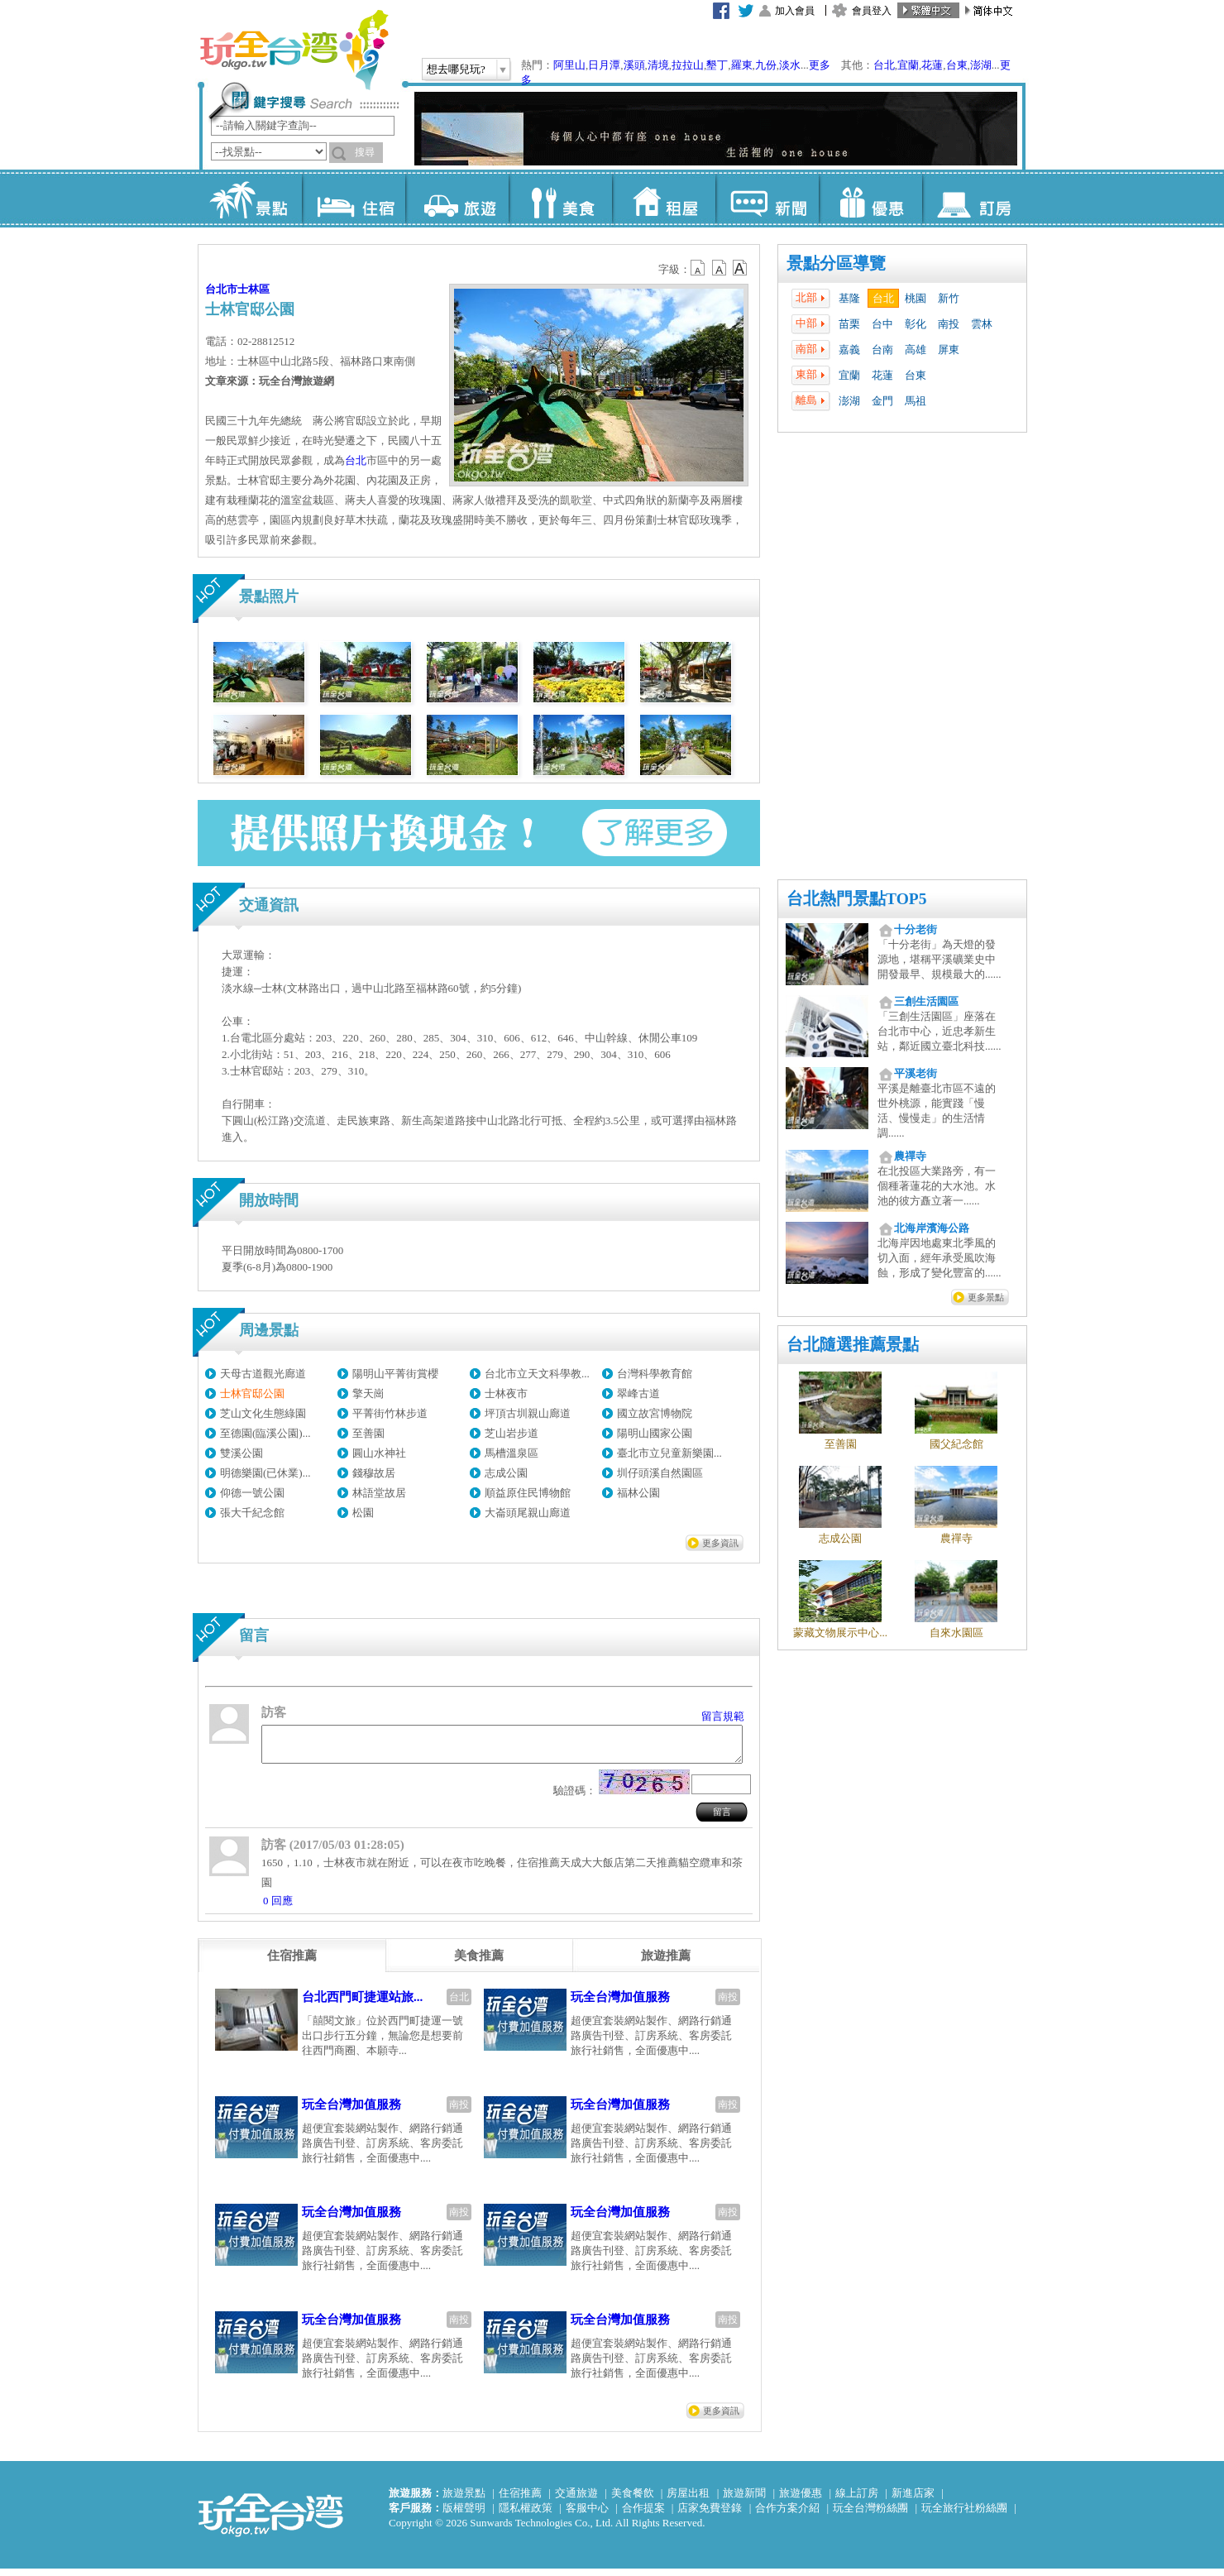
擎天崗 (368, 1393)
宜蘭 (908, 65)
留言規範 (722, 1716)
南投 (948, 324)
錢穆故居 (373, 1473)
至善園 (368, 1433)
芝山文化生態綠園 (263, 1413)
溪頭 (634, 65)
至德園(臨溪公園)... (265, 1433)
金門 (882, 401)
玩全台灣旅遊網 (293, 49)
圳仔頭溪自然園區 (660, 1473)
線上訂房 (856, 2500)
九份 (766, 65)
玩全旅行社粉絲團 (964, 2515)
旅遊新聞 (744, 2500)
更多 (819, 65)
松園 (363, 1512)
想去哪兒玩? (456, 69)
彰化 (915, 324)
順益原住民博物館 (528, 1493)
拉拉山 (688, 65)
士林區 (253, 289)
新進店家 (913, 2500)
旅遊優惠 (800, 2500)
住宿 (353, 198)
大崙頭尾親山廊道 (528, 1512)
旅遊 (457, 198)
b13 (719, 268)
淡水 (790, 65)
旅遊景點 (463, 2500)
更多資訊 (720, 1543)
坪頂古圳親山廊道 (528, 1413)
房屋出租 (688, 2500)
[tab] (291, 1963)
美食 (560, 198)
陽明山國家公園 (654, 1433)
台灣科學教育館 (654, 1373)
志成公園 (506, 1473)
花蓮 (932, 65)
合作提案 (643, 2515)
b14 (740, 268)
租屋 (663, 198)
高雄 (915, 349)
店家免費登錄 (709, 2515)
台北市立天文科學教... (537, 1373)
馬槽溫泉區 (511, 1453)
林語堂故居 (379, 1493)
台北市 (221, 289)
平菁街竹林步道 (390, 1413)
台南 (882, 349)
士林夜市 (506, 1393)
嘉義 (849, 349)
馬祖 (915, 401)
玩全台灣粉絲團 (870, 2515)
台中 (882, 324)
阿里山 (569, 65)
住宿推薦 (520, 2500)
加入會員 (795, 11)
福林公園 (638, 1493)
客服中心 (587, 2515)
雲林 (981, 324)
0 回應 (278, 1908)
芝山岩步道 (511, 1433)
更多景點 (986, 1297)
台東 (957, 65)
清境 (658, 65)
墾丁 (717, 65)
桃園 (915, 298)
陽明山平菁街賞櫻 (395, 1373)
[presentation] (291, 1963)
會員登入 (872, 11)
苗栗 (849, 324)
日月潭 (604, 65)
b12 (699, 268)
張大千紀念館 (252, 1512)
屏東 (948, 349)
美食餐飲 (632, 2500)
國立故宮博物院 (654, 1413)
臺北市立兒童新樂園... (669, 1453)
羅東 (742, 65)
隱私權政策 (525, 2515)
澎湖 (981, 65)
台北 (884, 65)
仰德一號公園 (252, 1493)
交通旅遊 (576, 2500)
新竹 (948, 298)
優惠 (870, 198)
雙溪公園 (241, 1453)
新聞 (767, 198)
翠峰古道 (638, 1393)
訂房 (974, 198)
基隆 (849, 298)
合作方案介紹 (787, 2515)
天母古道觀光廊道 (263, 1373)
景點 (250, 198)
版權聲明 (463, 2515)
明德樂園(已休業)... (265, 1473)
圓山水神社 (379, 1453)
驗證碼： (574, 1798)
